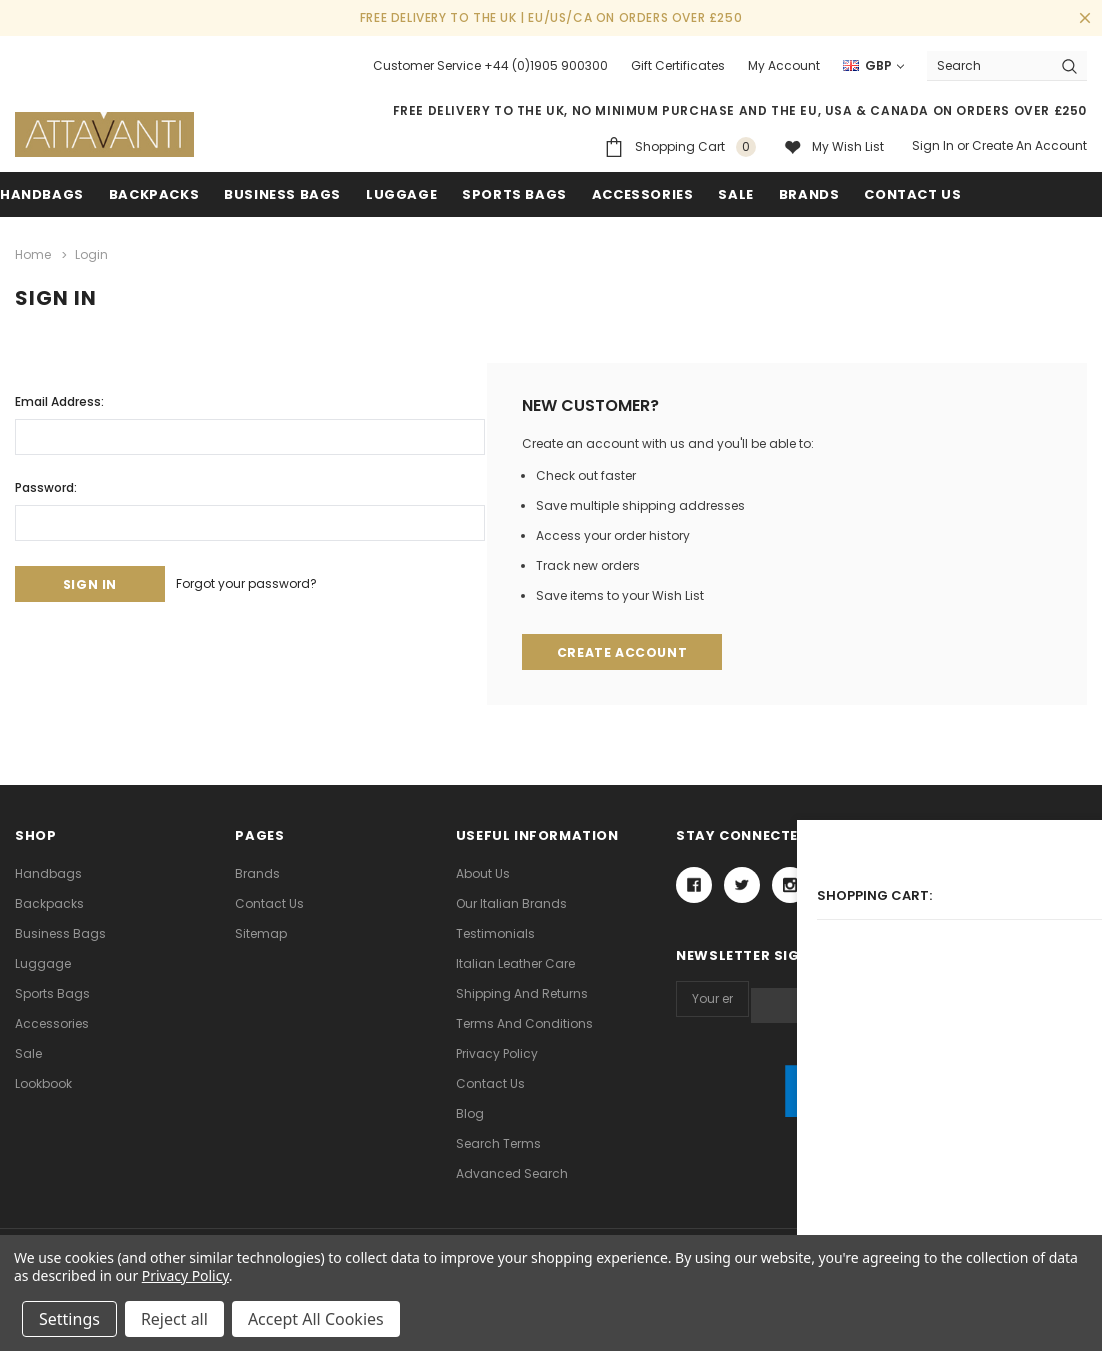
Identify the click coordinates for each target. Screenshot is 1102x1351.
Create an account (1029, 145)
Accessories (643, 194)
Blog (470, 1112)
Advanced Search (512, 1172)
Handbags (42, 194)
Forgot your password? (268, 581)
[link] (881, 1107)
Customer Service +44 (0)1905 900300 (490, 65)
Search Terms (498, 1142)
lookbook (43, 1082)
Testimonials (495, 932)
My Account (784, 65)
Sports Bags (514, 194)
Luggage (401, 194)
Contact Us (269, 902)
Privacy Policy (497, 1052)
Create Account (624, 650)
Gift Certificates (678, 65)
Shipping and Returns (522, 992)
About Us (483, 872)
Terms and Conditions (524, 1022)
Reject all (174, 1319)
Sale (28, 1052)
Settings (69, 1319)
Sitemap (261, 932)
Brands (809, 194)
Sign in (933, 145)
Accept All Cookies (316, 1319)
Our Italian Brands (511, 902)
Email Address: (59, 397)
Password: (46, 483)
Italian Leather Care (515, 962)
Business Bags (282, 194)
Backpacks (49, 902)
